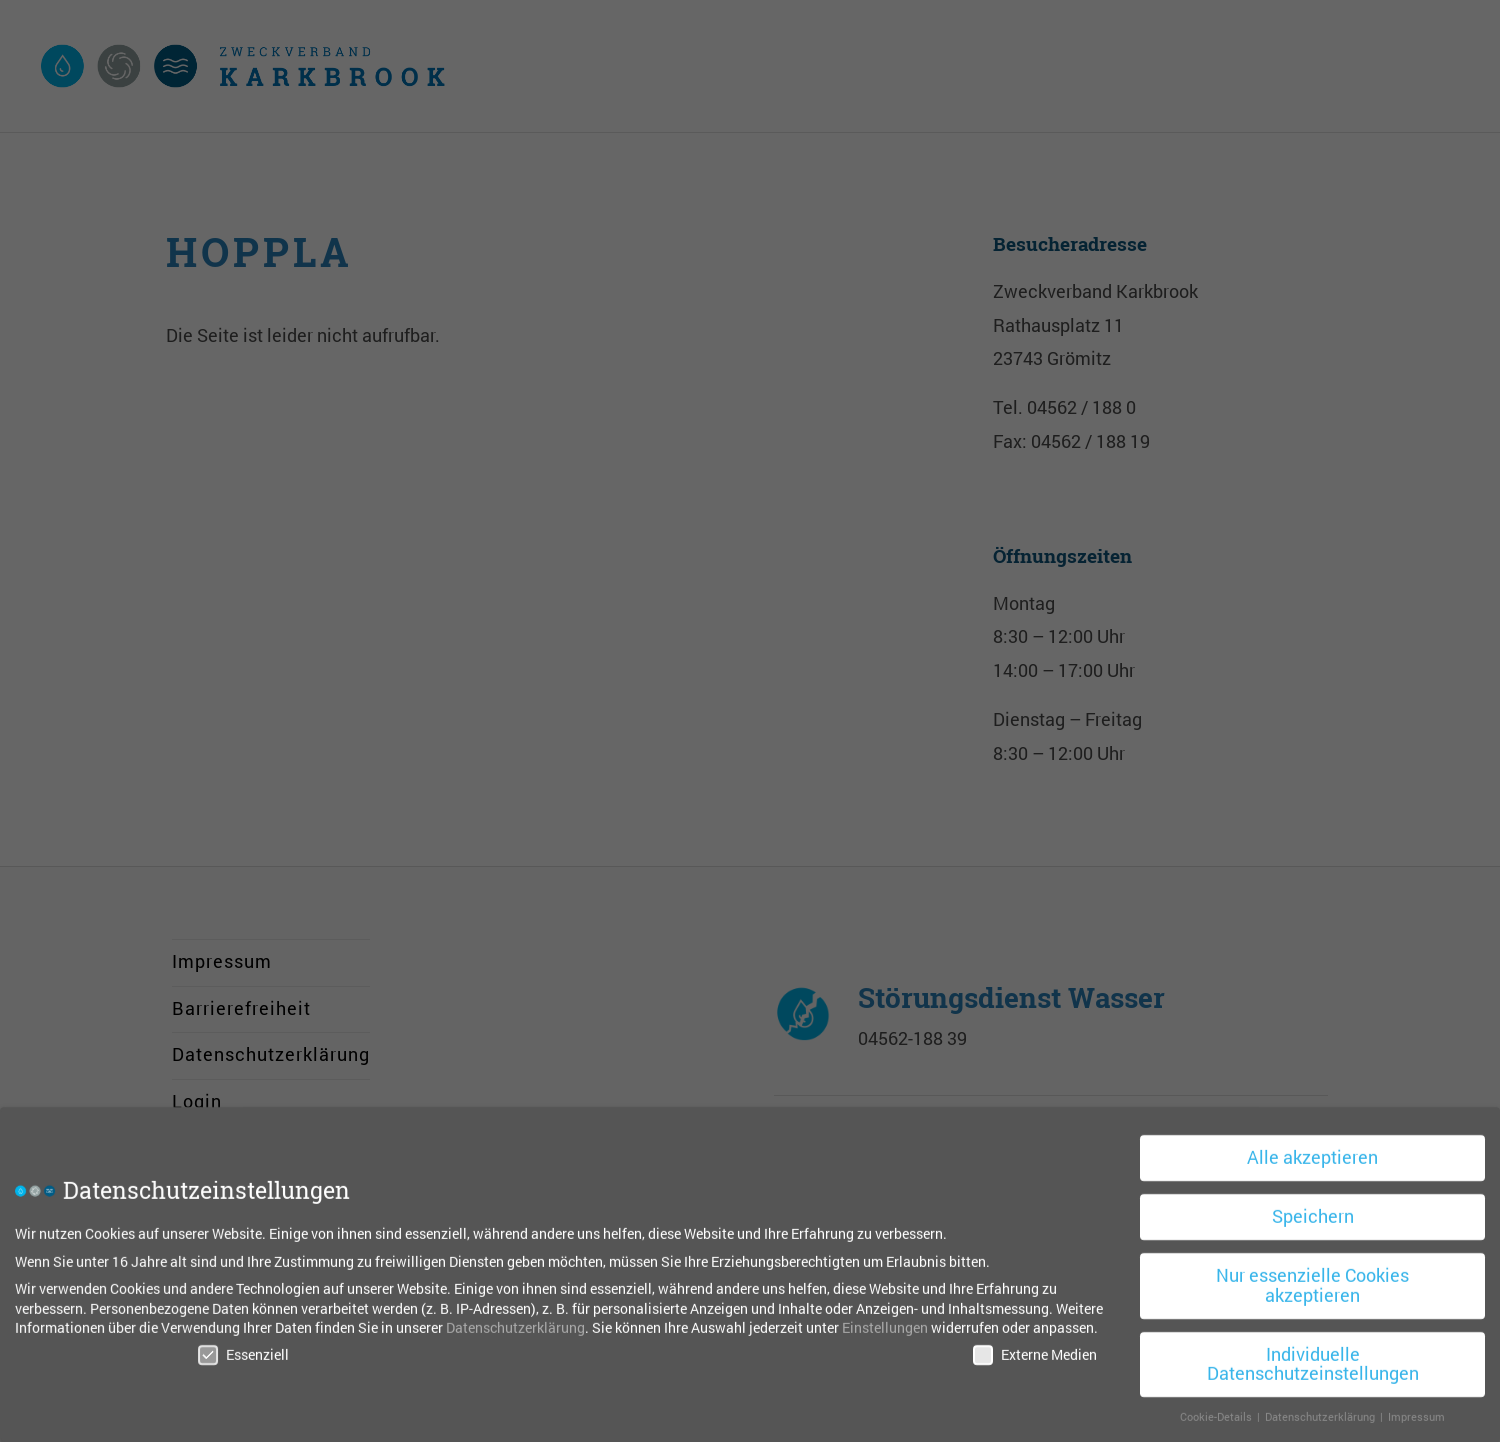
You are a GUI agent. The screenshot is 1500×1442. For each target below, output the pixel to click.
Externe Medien (1035, 1348)
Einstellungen (885, 1322)
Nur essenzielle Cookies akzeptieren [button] (1312, 1280)
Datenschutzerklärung (515, 1322)
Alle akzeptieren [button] (1312, 1152)
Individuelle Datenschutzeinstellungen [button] (1313, 1358)
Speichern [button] (1313, 1211)
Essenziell (243, 1348)
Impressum (1416, 1412)
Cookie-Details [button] (1217, 1412)
